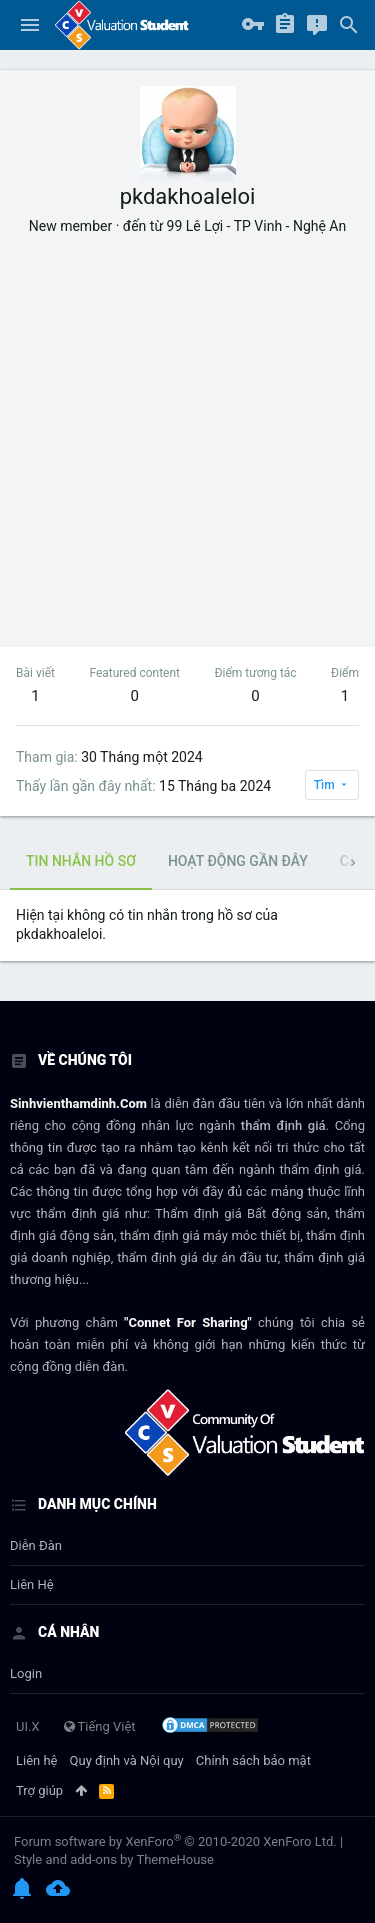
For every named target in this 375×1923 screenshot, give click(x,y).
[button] (30, 25)
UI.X (28, 1726)
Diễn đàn (36, 1545)
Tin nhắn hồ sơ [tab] (81, 861)
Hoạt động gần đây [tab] (238, 861)
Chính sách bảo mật (253, 1760)
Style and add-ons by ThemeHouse (114, 1859)
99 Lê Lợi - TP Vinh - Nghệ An (257, 226)
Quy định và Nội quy (127, 1760)
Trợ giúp (39, 1790)
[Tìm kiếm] (349, 25)
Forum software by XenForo (175, 1841)
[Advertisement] (187, 433)
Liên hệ (32, 1584)
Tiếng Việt (100, 1726)
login (26, 1673)
